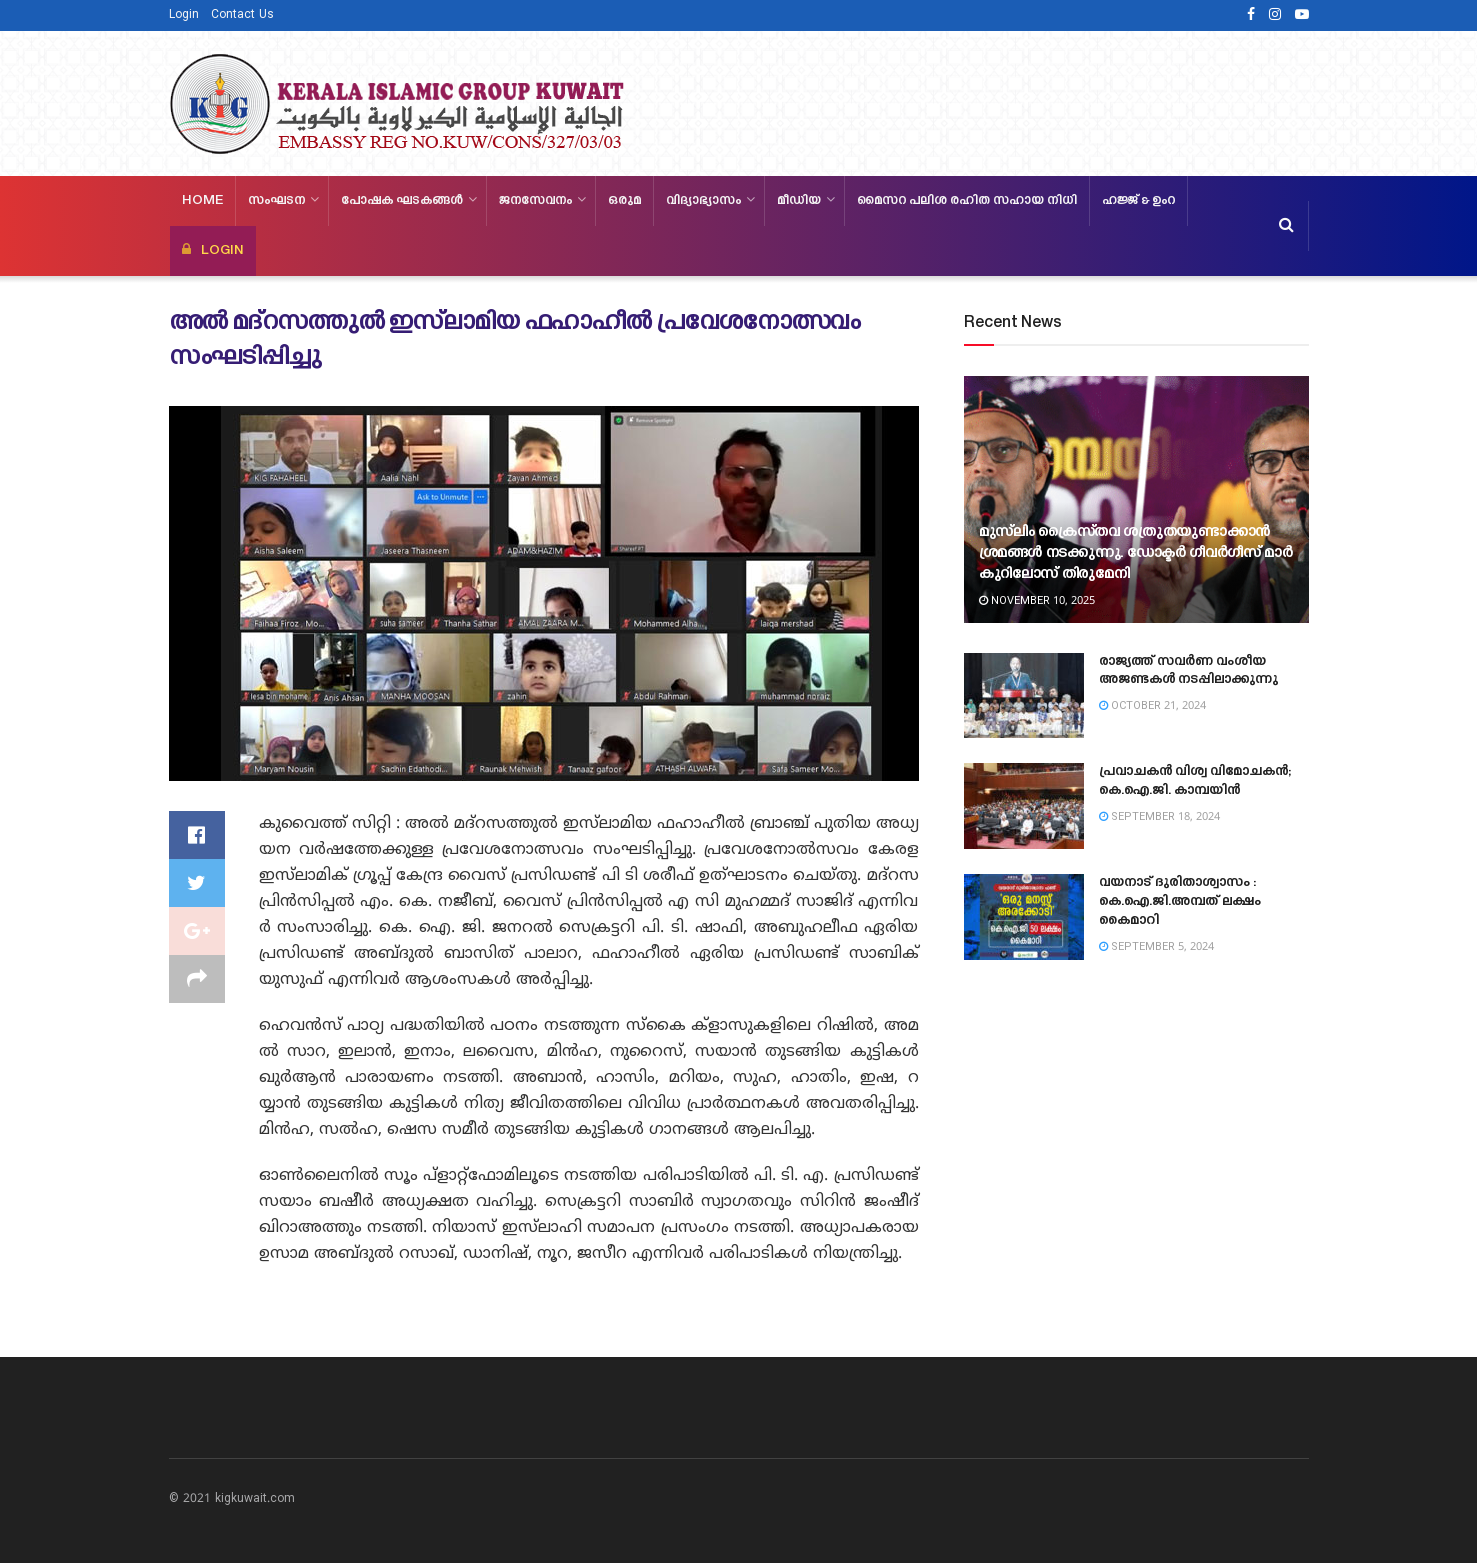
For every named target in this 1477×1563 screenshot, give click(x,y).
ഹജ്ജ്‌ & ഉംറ (1138, 201)
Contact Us (242, 15)
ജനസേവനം (535, 201)
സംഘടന (276, 201)
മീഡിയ (799, 201)
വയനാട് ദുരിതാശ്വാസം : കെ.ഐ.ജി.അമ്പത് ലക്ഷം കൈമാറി (1180, 902)
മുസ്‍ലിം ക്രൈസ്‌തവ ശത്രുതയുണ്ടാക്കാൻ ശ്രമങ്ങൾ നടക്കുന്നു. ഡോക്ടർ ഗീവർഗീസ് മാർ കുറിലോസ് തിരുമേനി (1136, 553)
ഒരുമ (624, 201)
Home (202, 201)
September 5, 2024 (1156, 947)
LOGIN (213, 250)
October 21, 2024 (1152, 706)
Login (184, 15)
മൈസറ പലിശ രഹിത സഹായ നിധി (967, 201)
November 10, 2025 (1037, 601)
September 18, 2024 (1159, 817)
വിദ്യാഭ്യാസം (703, 201)
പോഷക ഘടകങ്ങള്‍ (402, 201)
